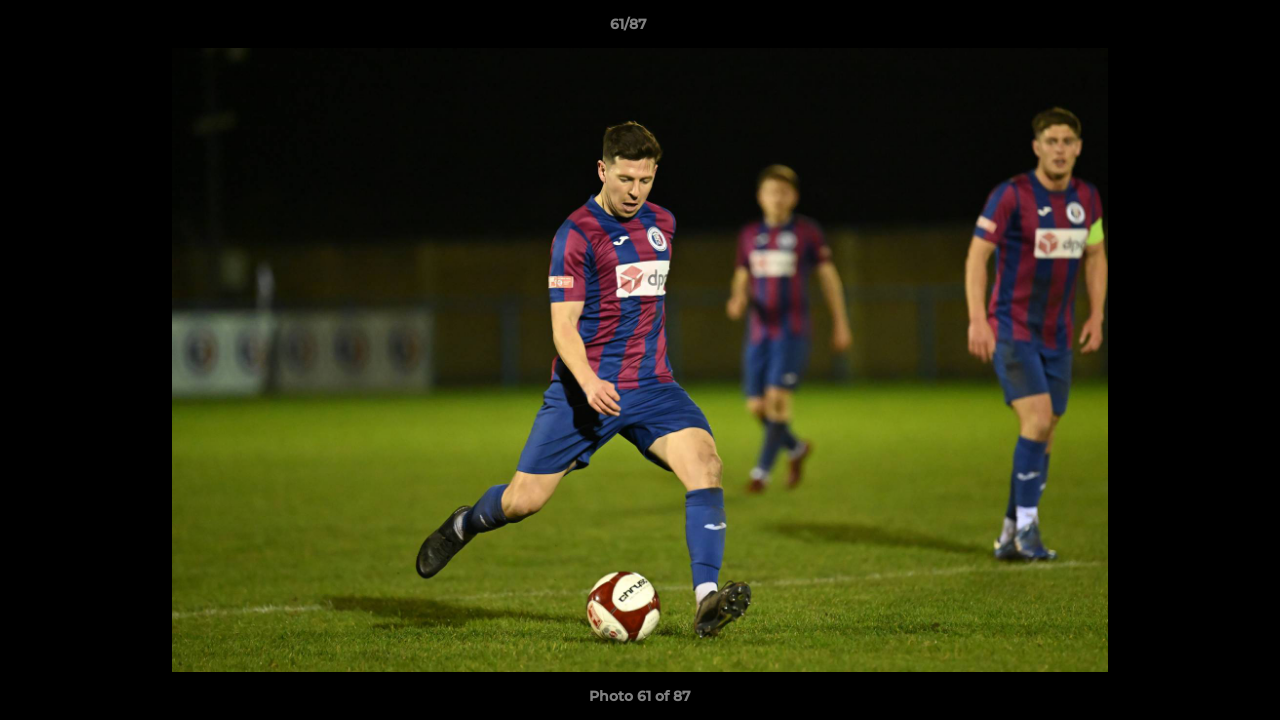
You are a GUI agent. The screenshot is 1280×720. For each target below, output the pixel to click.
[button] (1196, 29)
